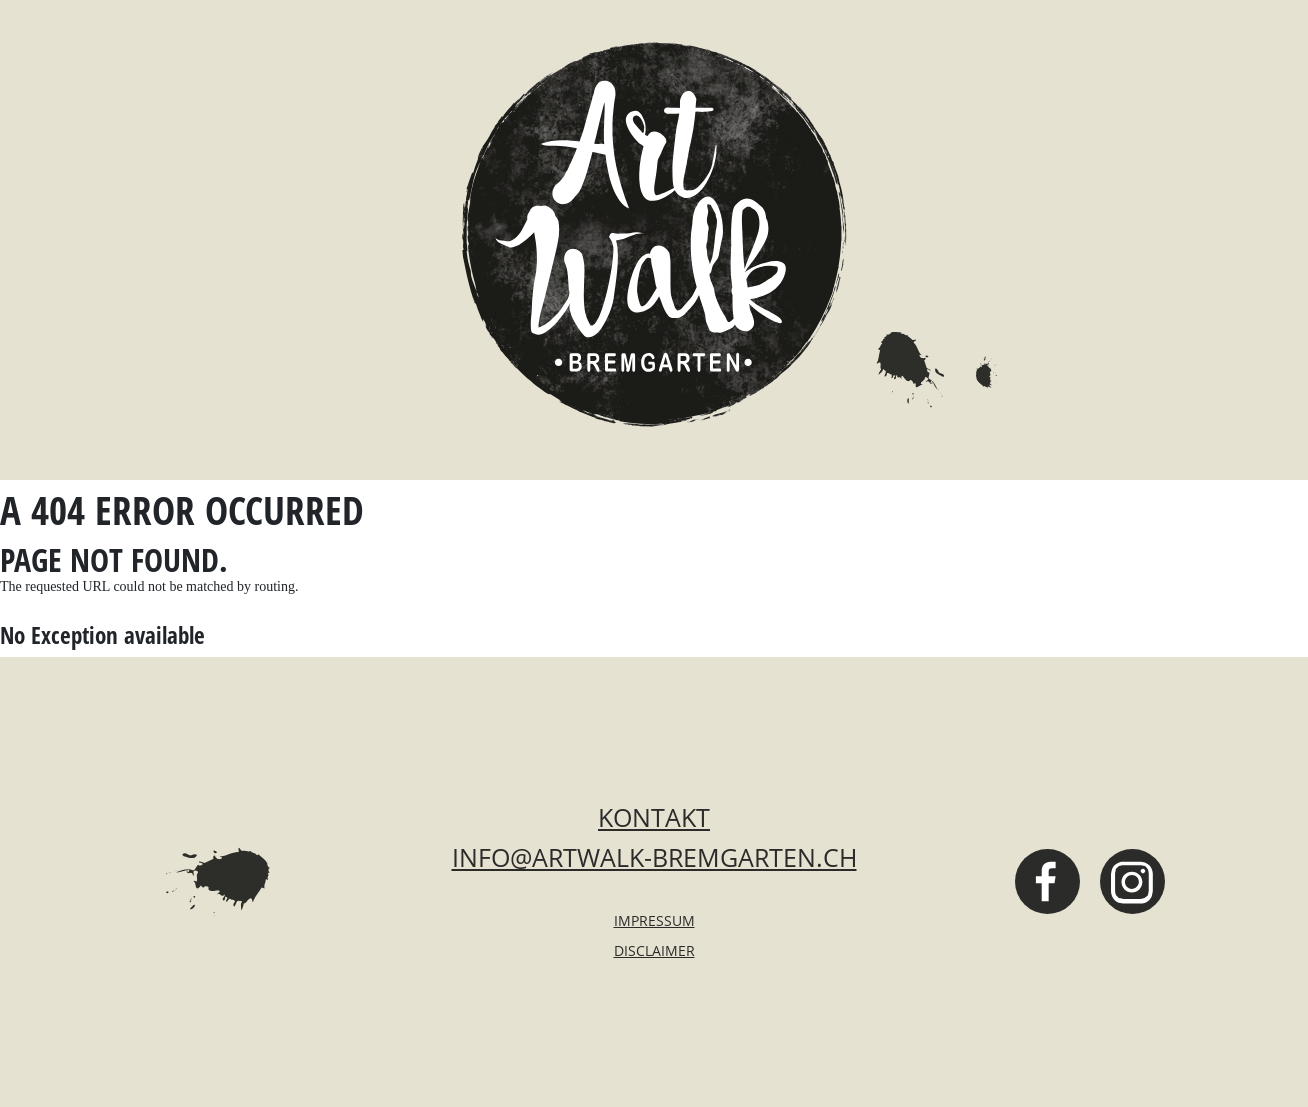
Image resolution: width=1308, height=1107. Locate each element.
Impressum (654, 920)
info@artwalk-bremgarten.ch (654, 857)
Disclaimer (654, 950)
